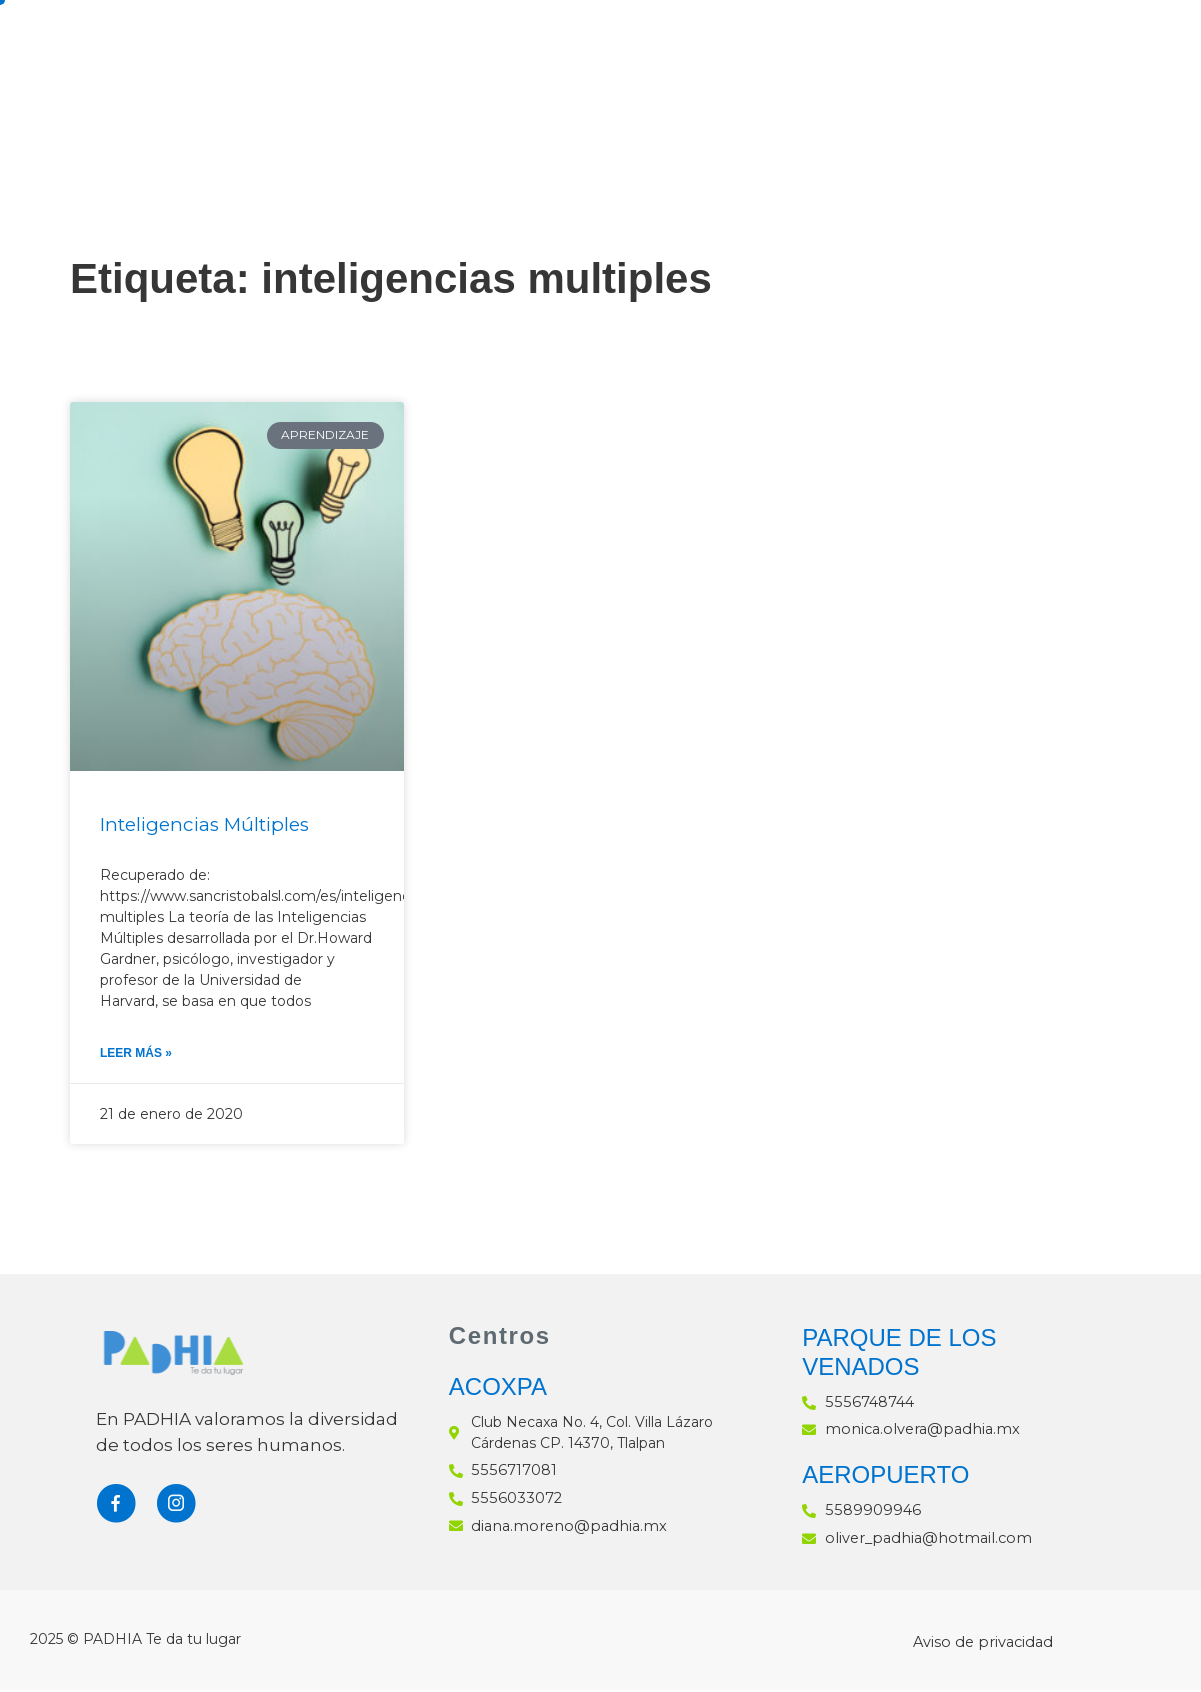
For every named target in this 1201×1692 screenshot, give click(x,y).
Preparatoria (906, 45)
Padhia (483, 45)
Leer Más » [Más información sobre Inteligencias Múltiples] (136, 1056)
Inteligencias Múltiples (212, 826)
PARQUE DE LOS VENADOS (899, 1356)
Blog (1095, 45)
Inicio (343, 45)
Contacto (379, 109)
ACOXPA (498, 1390)
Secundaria (668, 45)
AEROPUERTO (885, 1477)
